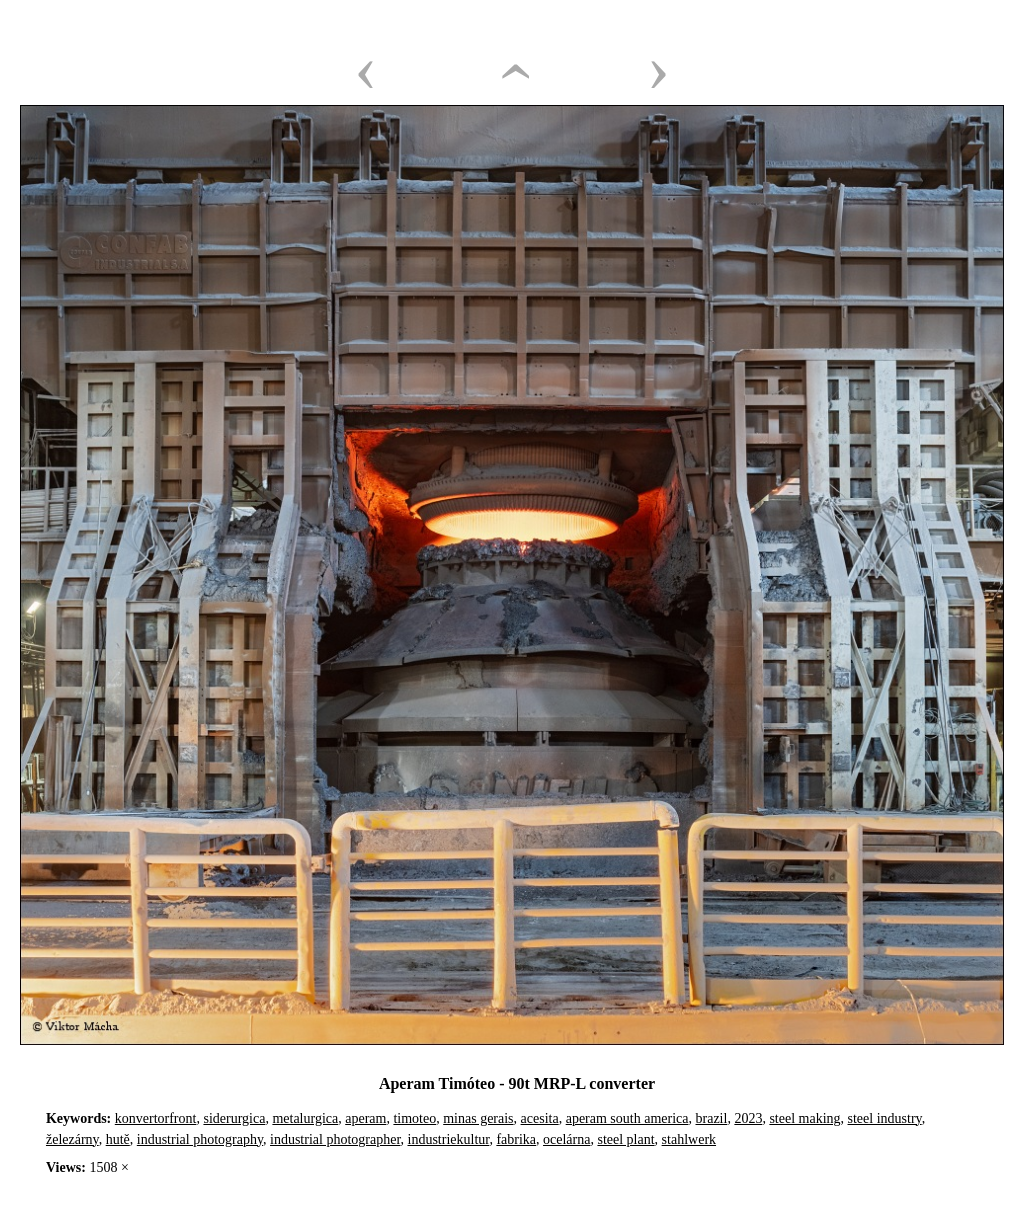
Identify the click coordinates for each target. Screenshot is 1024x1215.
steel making (804, 1118)
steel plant (625, 1139)
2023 (748, 1118)
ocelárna (566, 1139)
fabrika (516, 1139)
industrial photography (200, 1139)
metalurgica (305, 1118)
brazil (712, 1118)
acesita (540, 1118)
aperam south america (627, 1118)
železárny (72, 1139)
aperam (365, 1118)
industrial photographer (335, 1139)
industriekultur (449, 1139)
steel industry (885, 1118)
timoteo (414, 1118)
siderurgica (234, 1118)
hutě (118, 1139)
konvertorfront (156, 1118)
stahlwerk (689, 1139)
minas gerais (478, 1118)
